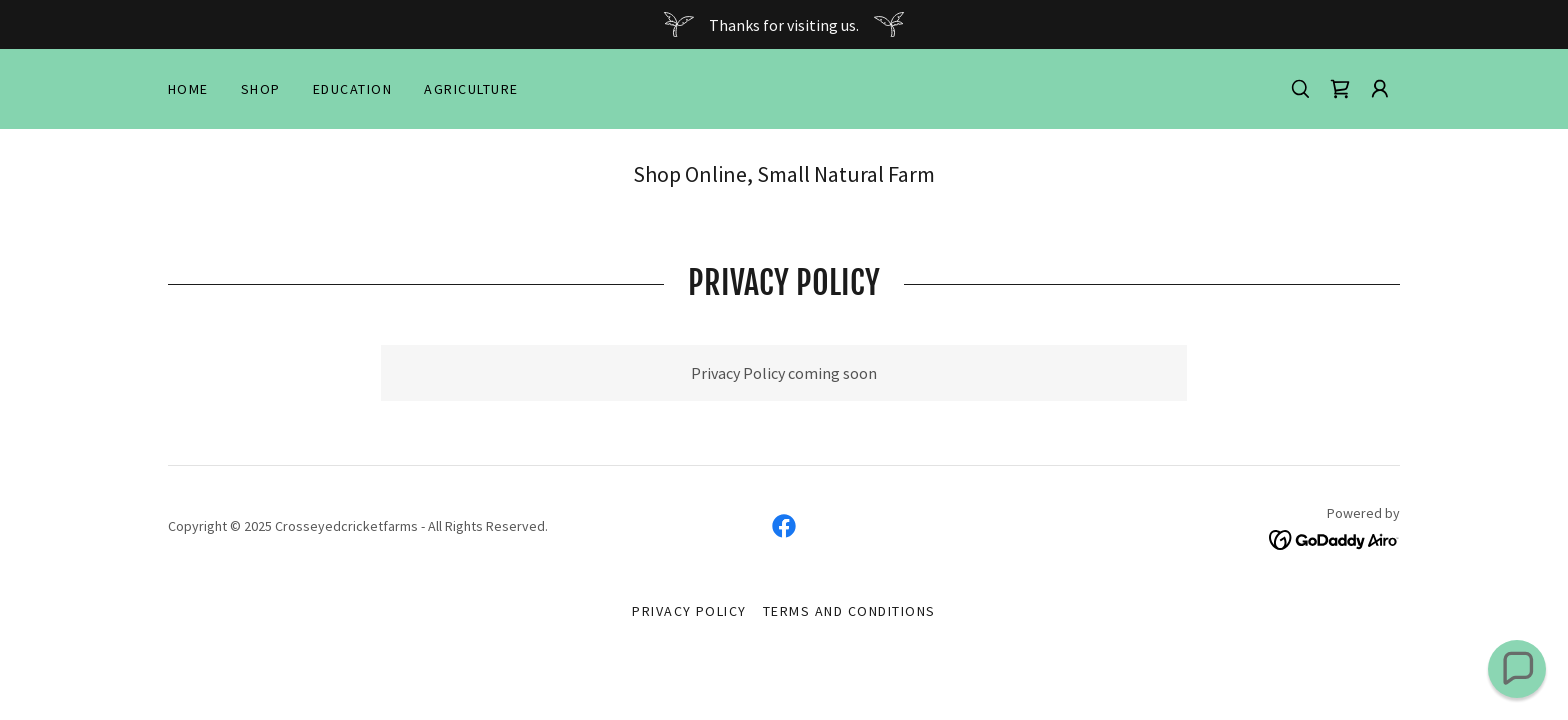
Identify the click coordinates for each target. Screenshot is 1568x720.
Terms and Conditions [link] (849, 611)
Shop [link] (261, 89)
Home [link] (188, 89)
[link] (1340, 89)
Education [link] (352, 89)
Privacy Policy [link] (689, 611)
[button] (1380, 89)
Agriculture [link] (471, 89)
